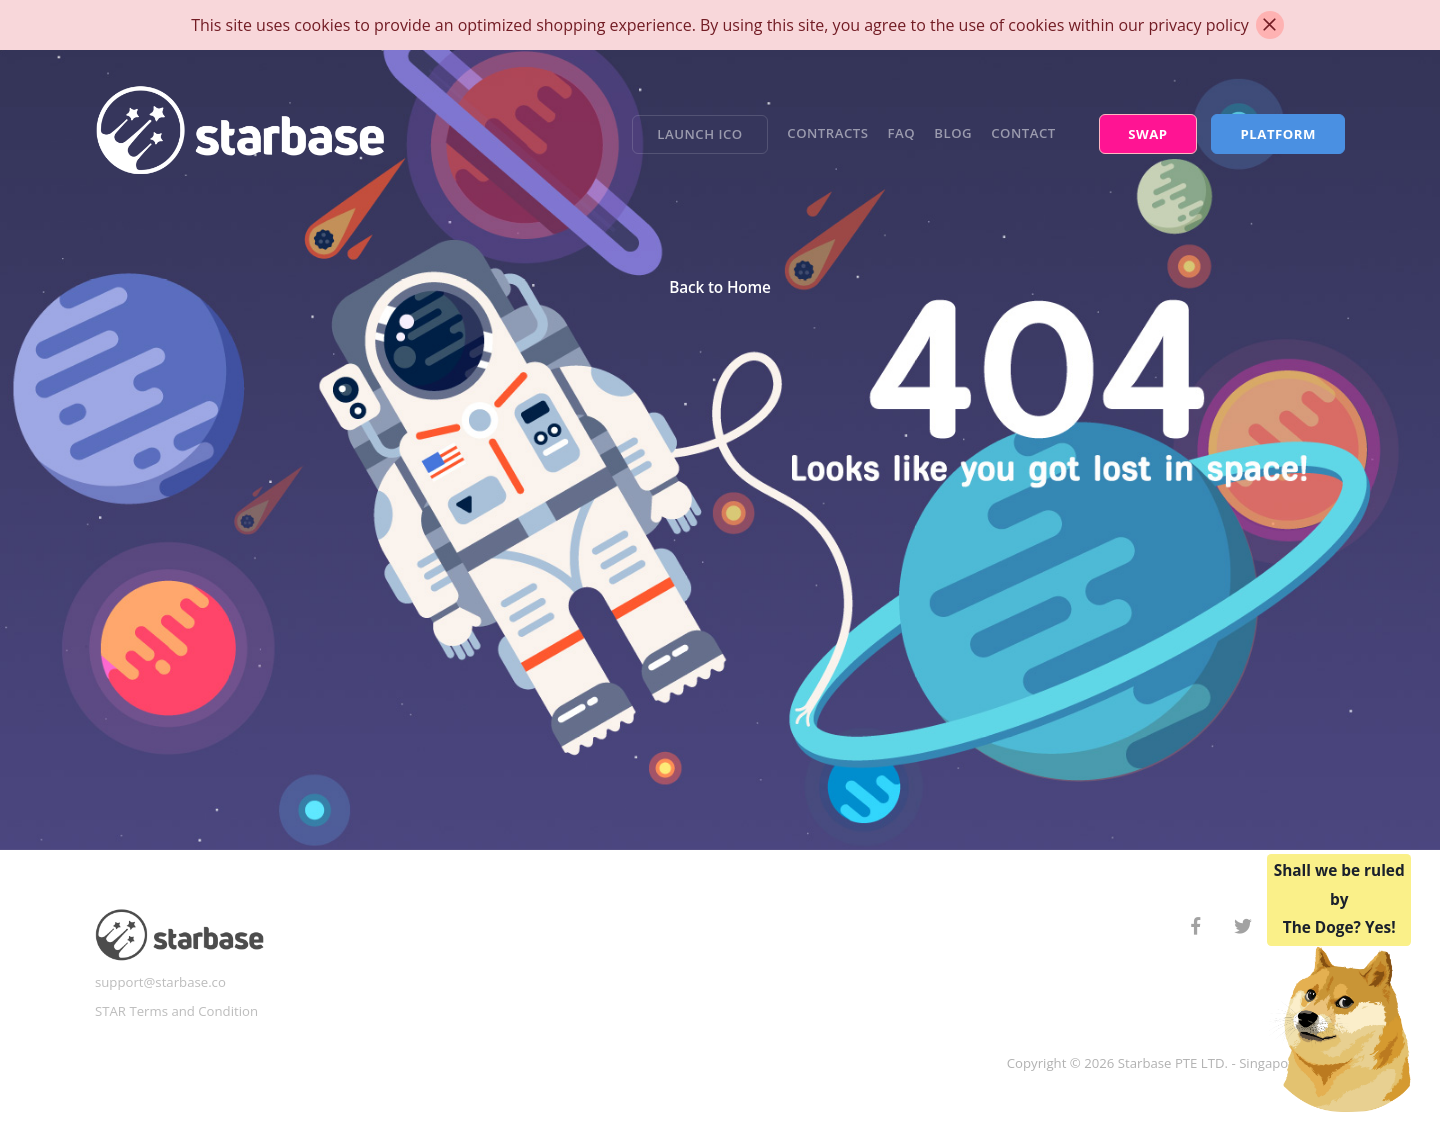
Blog (953, 133)
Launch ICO (699, 134)
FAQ (902, 133)
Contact (1023, 133)
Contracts (827, 133)
